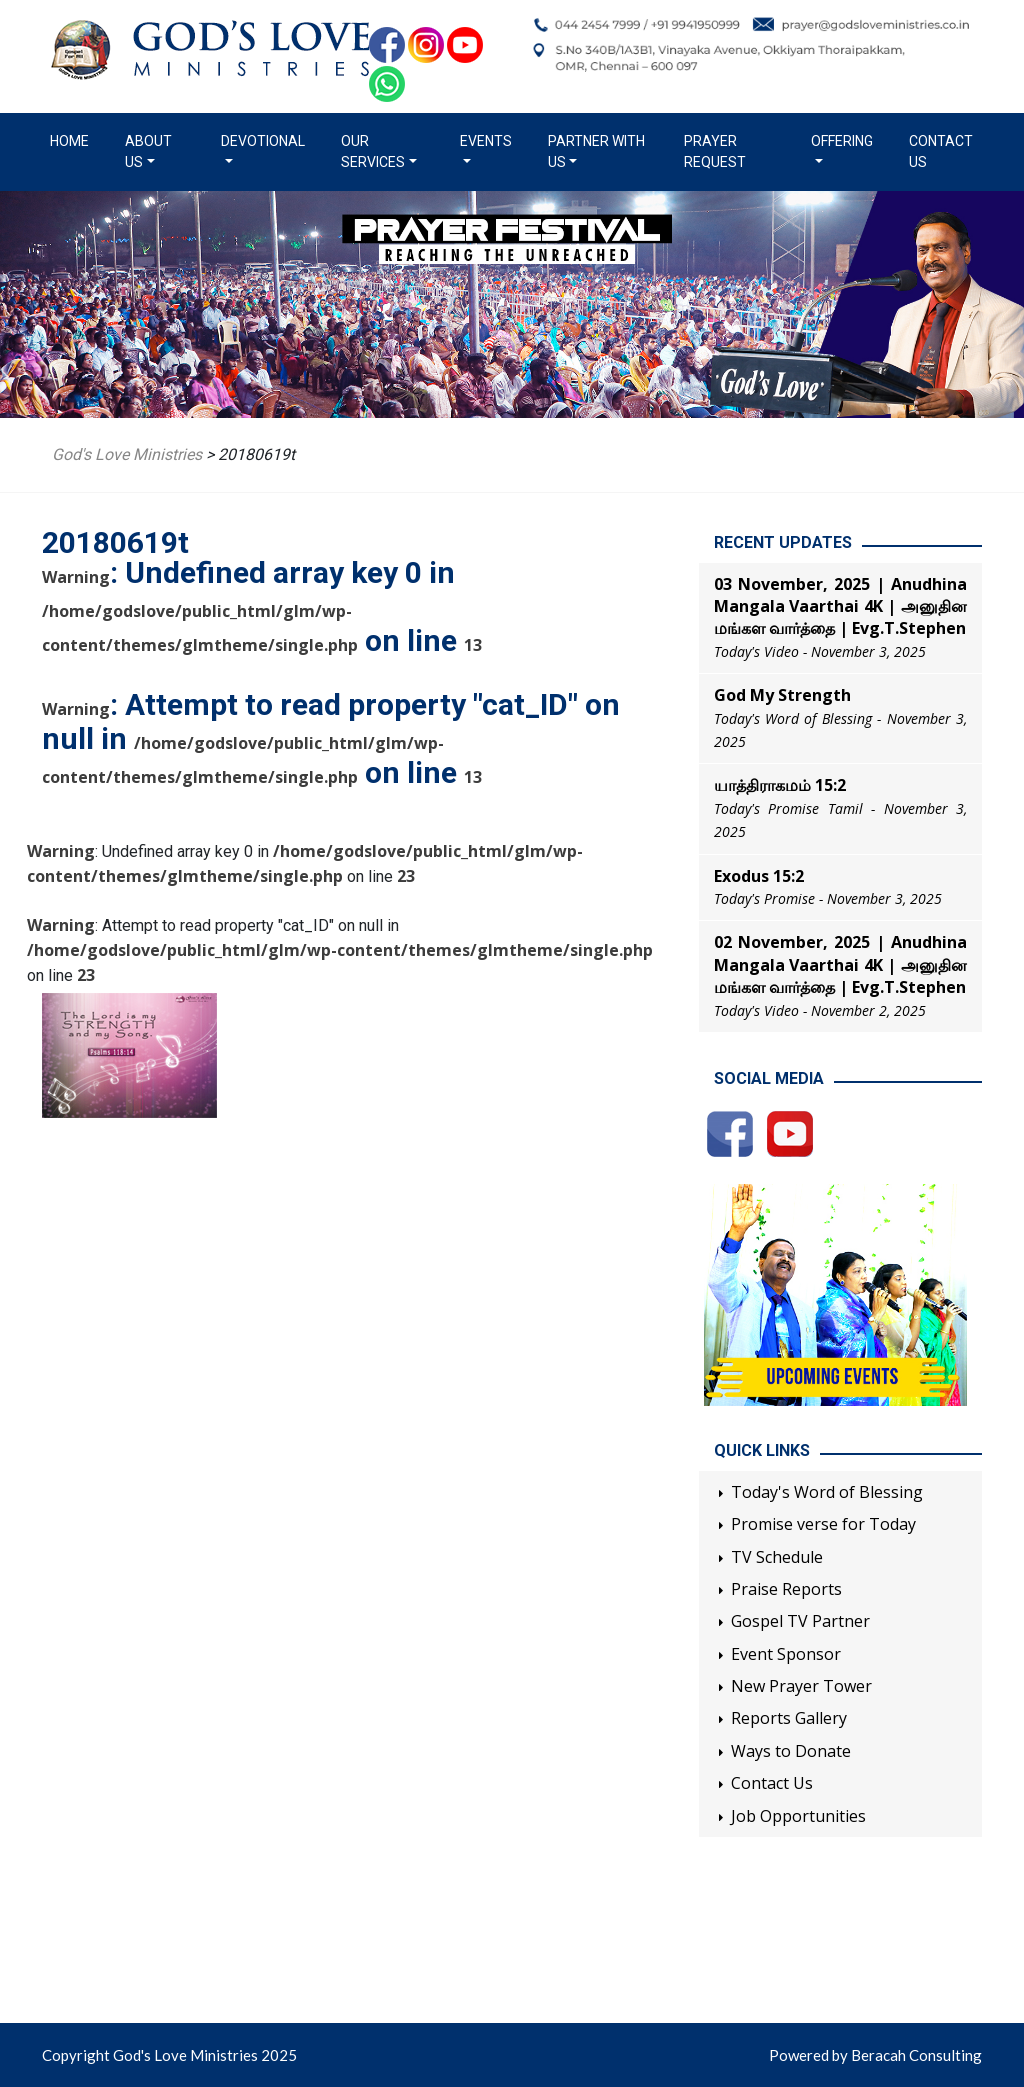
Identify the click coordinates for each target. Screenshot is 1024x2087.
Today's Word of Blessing (827, 1492)
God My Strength (782, 695)
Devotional (263, 141)
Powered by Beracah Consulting (875, 2055)
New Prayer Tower (801, 1686)
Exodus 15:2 (759, 876)
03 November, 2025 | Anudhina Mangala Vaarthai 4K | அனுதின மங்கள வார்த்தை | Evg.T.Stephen (840, 606)
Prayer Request (715, 151)
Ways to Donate (791, 1751)
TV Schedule (777, 1557)
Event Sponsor (786, 1654)
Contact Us (941, 151)
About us (148, 151)
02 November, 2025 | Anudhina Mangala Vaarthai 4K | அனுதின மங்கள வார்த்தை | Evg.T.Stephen (840, 964)
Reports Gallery (789, 1718)
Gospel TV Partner (800, 1621)
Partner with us (596, 151)
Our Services (373, 151)
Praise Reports (786, 1589)
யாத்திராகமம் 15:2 (780, 785)
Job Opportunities (798, 1816)
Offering (842, 141)
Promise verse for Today (823, 1524)
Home (73, 140)
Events (486, 141)
